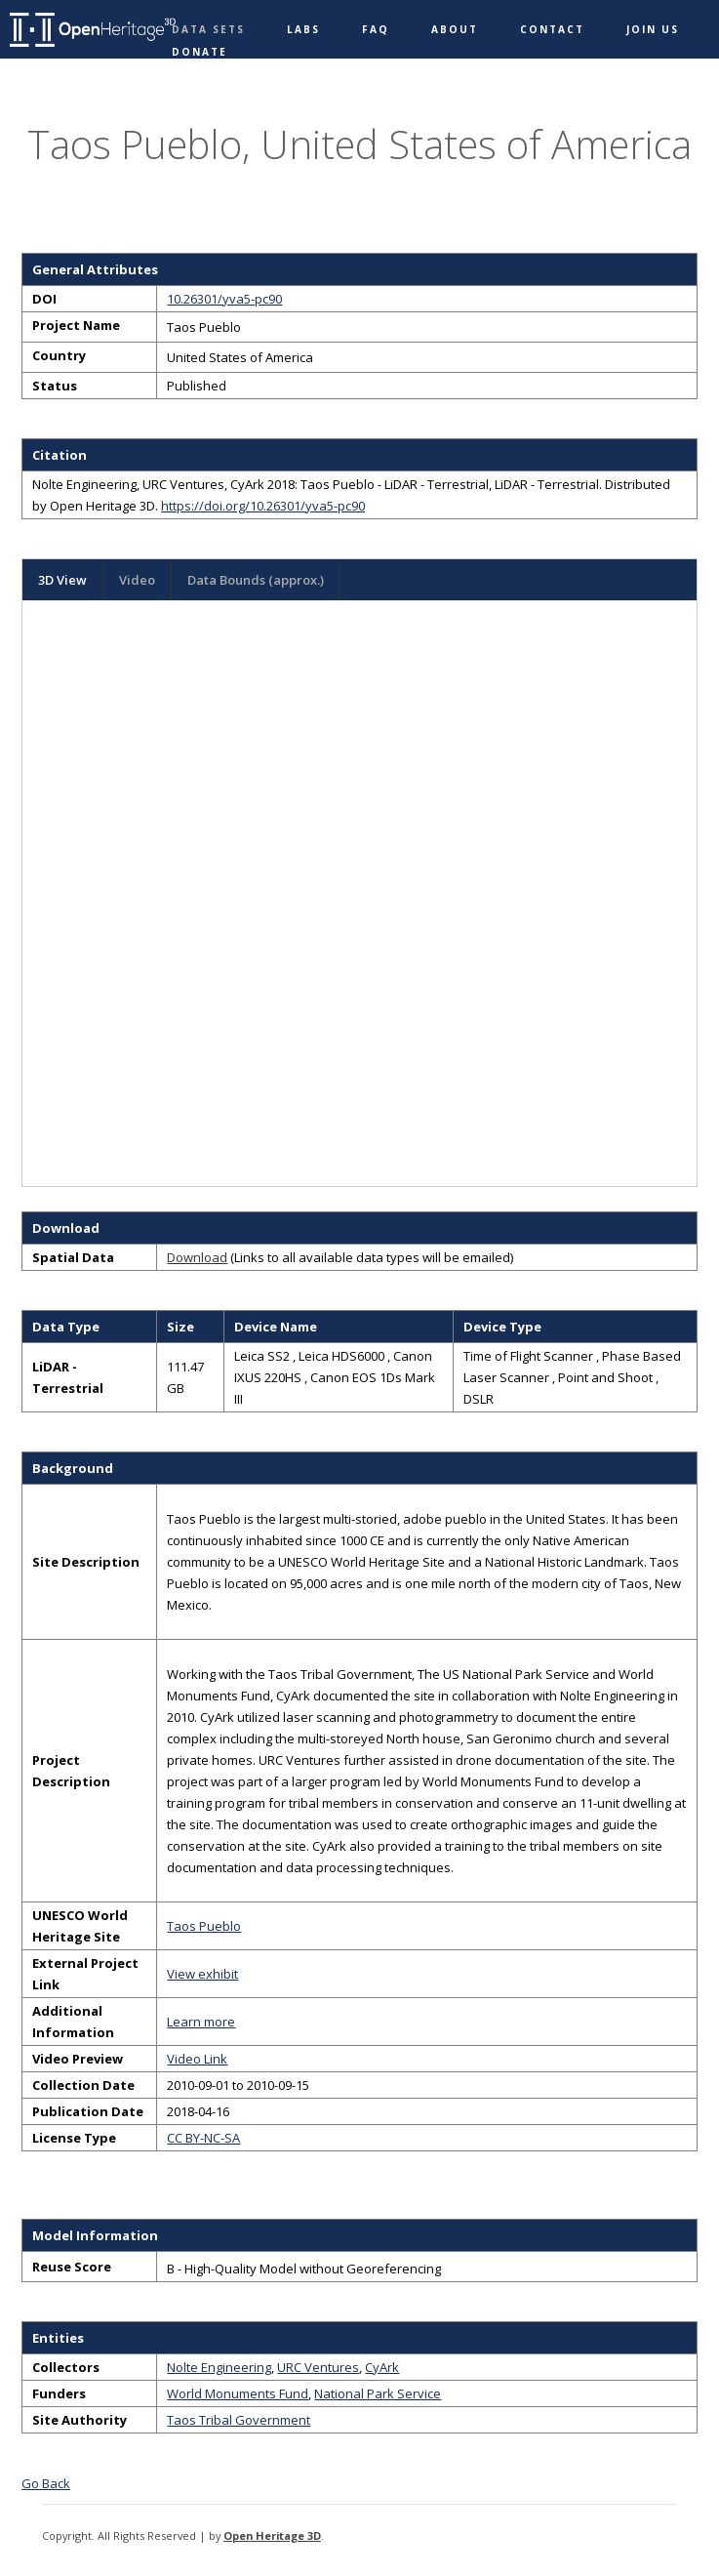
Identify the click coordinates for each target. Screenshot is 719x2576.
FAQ (375, 29)
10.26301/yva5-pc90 (224, 298)
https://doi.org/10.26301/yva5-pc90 (263, 505)
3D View (62, 580)
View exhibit (202, 1974)
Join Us (652, 29)
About (454, 29)
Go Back (45, 2483)
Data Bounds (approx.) (255, 580)
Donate (199, 52)
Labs (303, 29)
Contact (552, 29)
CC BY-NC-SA (203, 2138)
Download (197, 1257)
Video (137, 580)
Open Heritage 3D (272, 2535)
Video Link (197, 2058)
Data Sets (208, 29)
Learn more (201, 2021)
